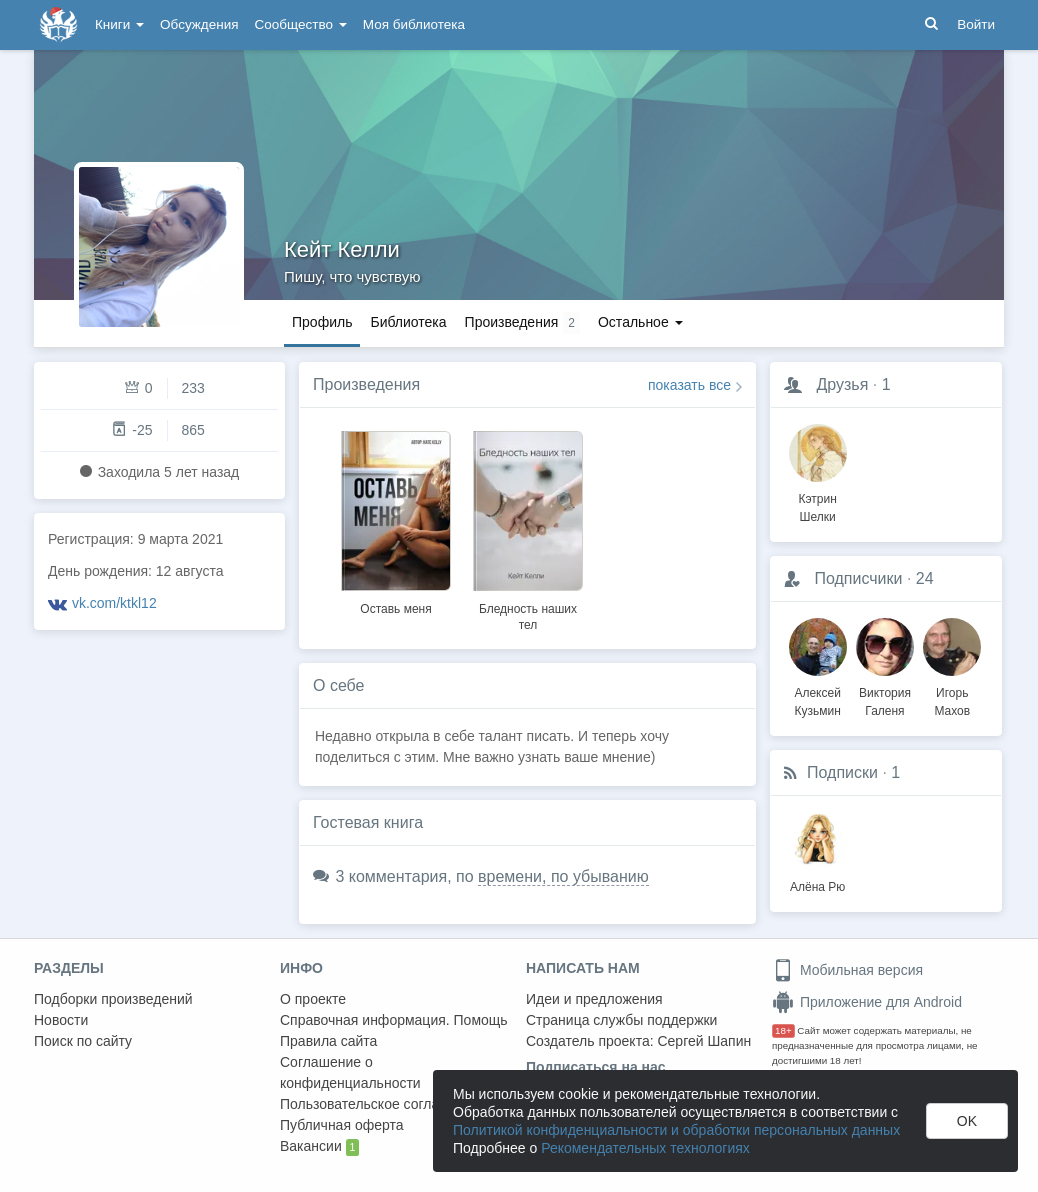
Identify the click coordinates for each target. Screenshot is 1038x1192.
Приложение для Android (867, 1002)
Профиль (322, 322)
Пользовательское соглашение (381, 1104)
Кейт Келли (342, 249)
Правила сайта (328, 1041)
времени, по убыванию (563, 876)
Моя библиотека (414, 24)
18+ (783, 1030)
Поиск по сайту (83, 1041)
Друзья (842, 384)
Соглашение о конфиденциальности (350, 1072)
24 (925, 578)
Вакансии (319, 1147)
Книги (119, 24)
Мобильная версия (847, 970)
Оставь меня (395, 609)
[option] (396, 520)
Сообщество (301, 24)
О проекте (313, 999)
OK (967, 1121)
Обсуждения (199, 24)
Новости (61, 1020)
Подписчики (858, 578)
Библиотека (408, 322)
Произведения (366, 384)
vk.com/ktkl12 (114, 603)
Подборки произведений (113, 999)
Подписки (842, 772)
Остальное (640, 322)
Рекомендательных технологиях (645, 1148)
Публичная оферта (342, 1125)
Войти (976, 24)
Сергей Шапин (704, 1041)
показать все (689, 385)
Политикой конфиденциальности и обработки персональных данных (676, 1130)
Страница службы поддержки (621, 1020)
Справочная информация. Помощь (394, 1020)
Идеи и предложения (594, 999)
